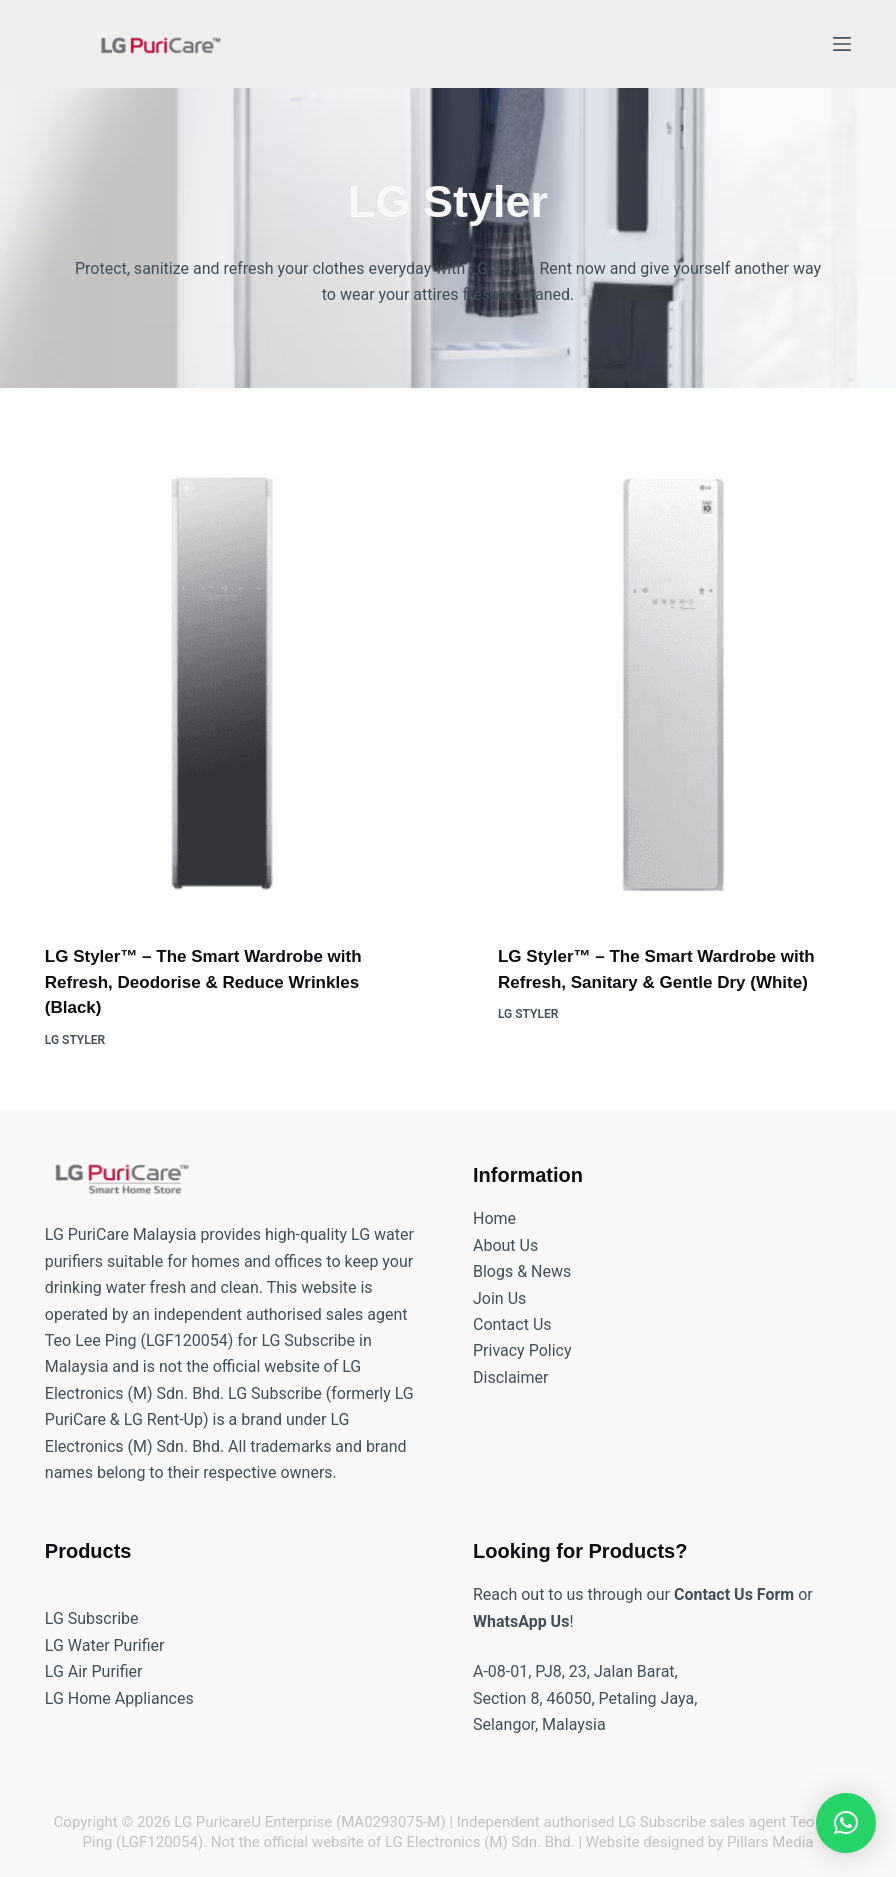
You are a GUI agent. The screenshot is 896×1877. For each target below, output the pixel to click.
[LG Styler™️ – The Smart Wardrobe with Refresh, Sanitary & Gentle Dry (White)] (674, 683)
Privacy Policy (522, 1350)
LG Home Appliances (119, 1698)
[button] (846, 1823)
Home (494, 1218)
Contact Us (512, 1324)
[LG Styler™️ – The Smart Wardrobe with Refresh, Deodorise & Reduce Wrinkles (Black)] (221, 683)
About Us (505, 1245)
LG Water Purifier (105, 1645)
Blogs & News (522, 1271)
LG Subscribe (92, 1618)
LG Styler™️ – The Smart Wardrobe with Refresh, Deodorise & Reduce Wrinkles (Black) (203, 982)
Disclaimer (510, 1377)
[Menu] (842, 44)
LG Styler (75, 1040)
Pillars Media (770, 1842)
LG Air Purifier (94, 1671)
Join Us (499, 1298)
